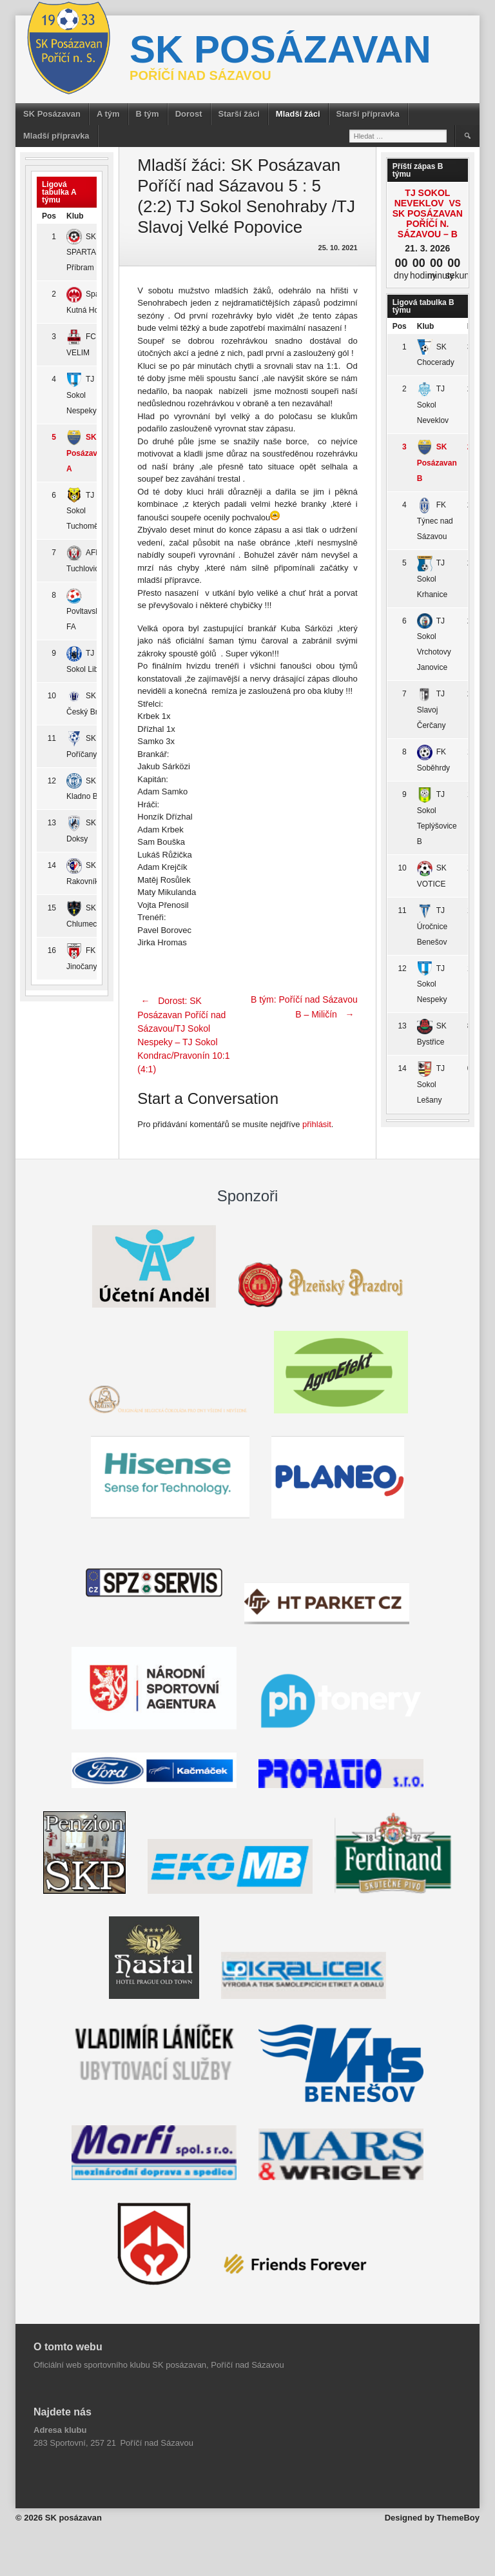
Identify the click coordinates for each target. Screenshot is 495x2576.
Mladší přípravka (56, 136)
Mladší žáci (298, 114)
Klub (75, 216)
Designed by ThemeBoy (432, 2517)
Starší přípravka (368, 114)
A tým (108, 114)
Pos (49, 216)
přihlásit (316, 1124)
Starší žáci (239, 114)
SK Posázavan (52, 114)
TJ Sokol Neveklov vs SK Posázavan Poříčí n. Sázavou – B (428, 213)
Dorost (188, 114)
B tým (147, 114)
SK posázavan (280, 49)
